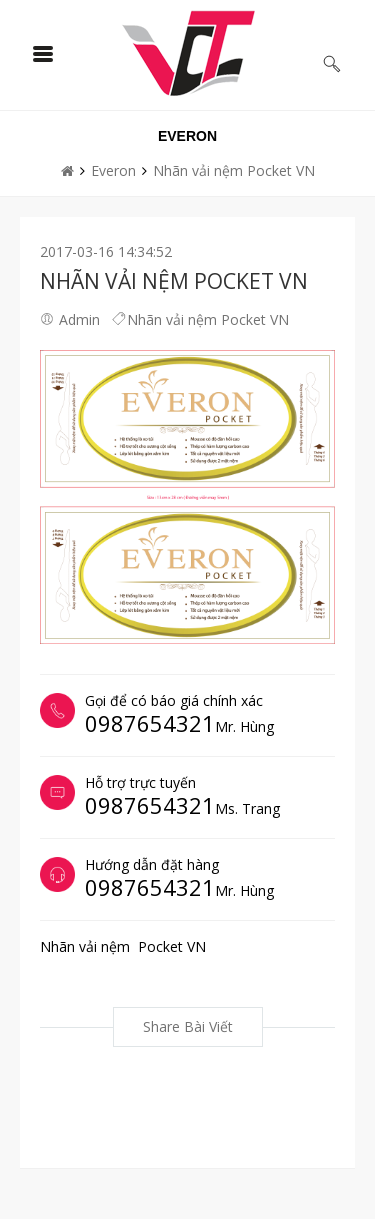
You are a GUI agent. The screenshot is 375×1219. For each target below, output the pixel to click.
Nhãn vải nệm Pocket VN (234, 170)
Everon (113, 170)
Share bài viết (188, 1026)
